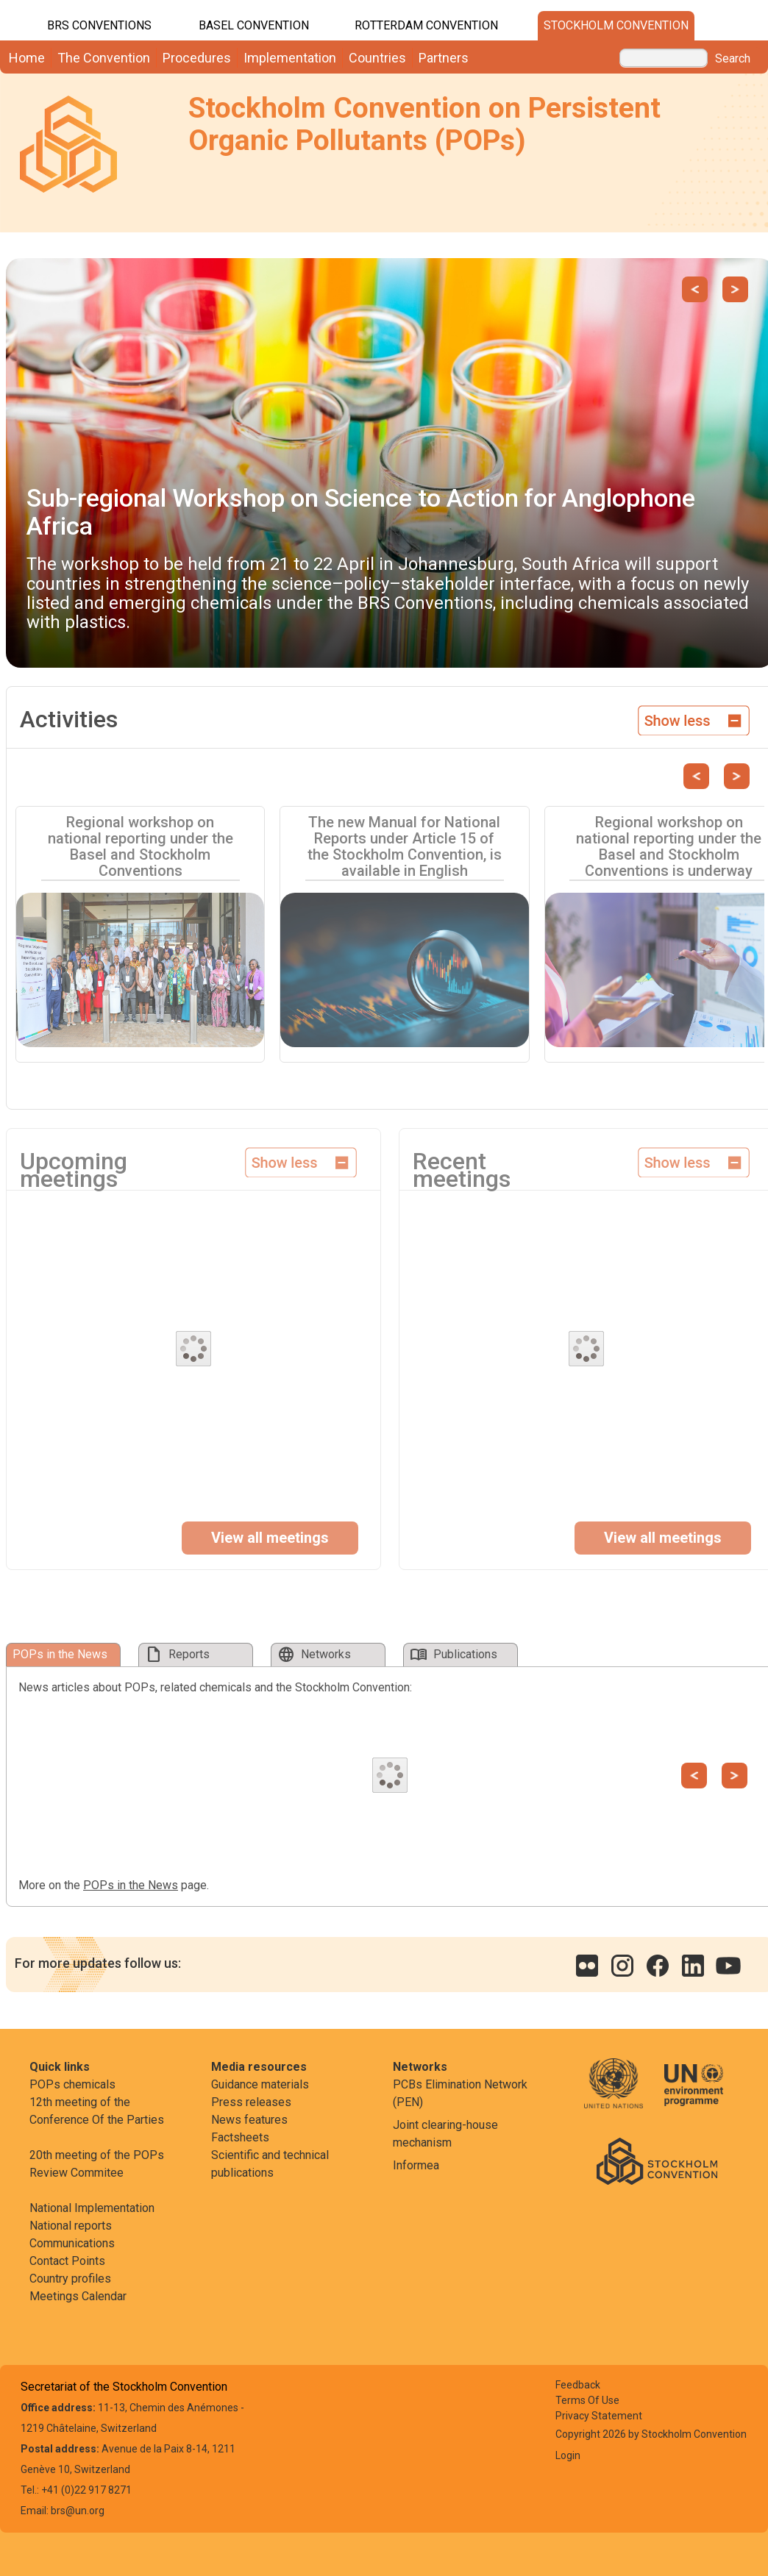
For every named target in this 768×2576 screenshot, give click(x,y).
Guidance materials (260, 2084)
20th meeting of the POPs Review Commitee (96, 2164)
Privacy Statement (598, 2416)
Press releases (251, 2102)
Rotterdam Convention (426, 25)
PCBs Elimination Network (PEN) (460, 2093)
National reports (70, 2226)
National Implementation (91, 2208)
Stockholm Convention (616, 25)
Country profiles (70, 2279)
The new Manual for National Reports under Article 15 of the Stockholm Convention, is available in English (404, 846)
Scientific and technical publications (270, 2164)
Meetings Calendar (78, 2296)
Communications (72, 2243)
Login (567, 2455)
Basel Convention (254, 25)
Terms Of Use (587, 2400)
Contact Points (67, 2261)
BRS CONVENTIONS (99, 25)
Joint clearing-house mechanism (445, 2133)
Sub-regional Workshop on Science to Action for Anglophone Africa (360, 511)
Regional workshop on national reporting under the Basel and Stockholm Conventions (140, 846)
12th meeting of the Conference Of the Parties (96, 2111)
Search (732, 59)
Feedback (577, 2385)
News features (249, 2120)
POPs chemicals (72, 2084)
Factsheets (240, 2137)
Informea (416, 2165)
